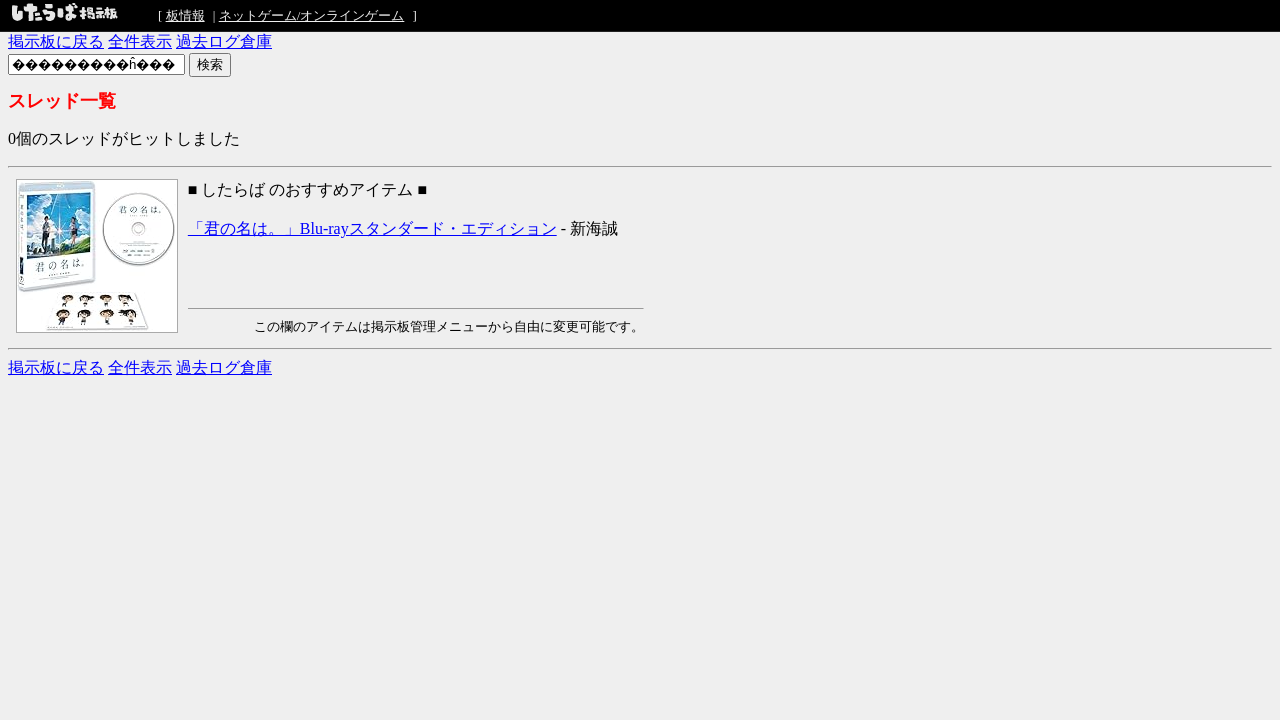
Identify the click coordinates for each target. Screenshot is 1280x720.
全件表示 (140, 41)
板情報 (185, 15)
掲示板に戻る (56, 41)
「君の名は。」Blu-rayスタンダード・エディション (372, 228)
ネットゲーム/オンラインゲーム (312, 15)
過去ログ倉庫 (224, 41)
